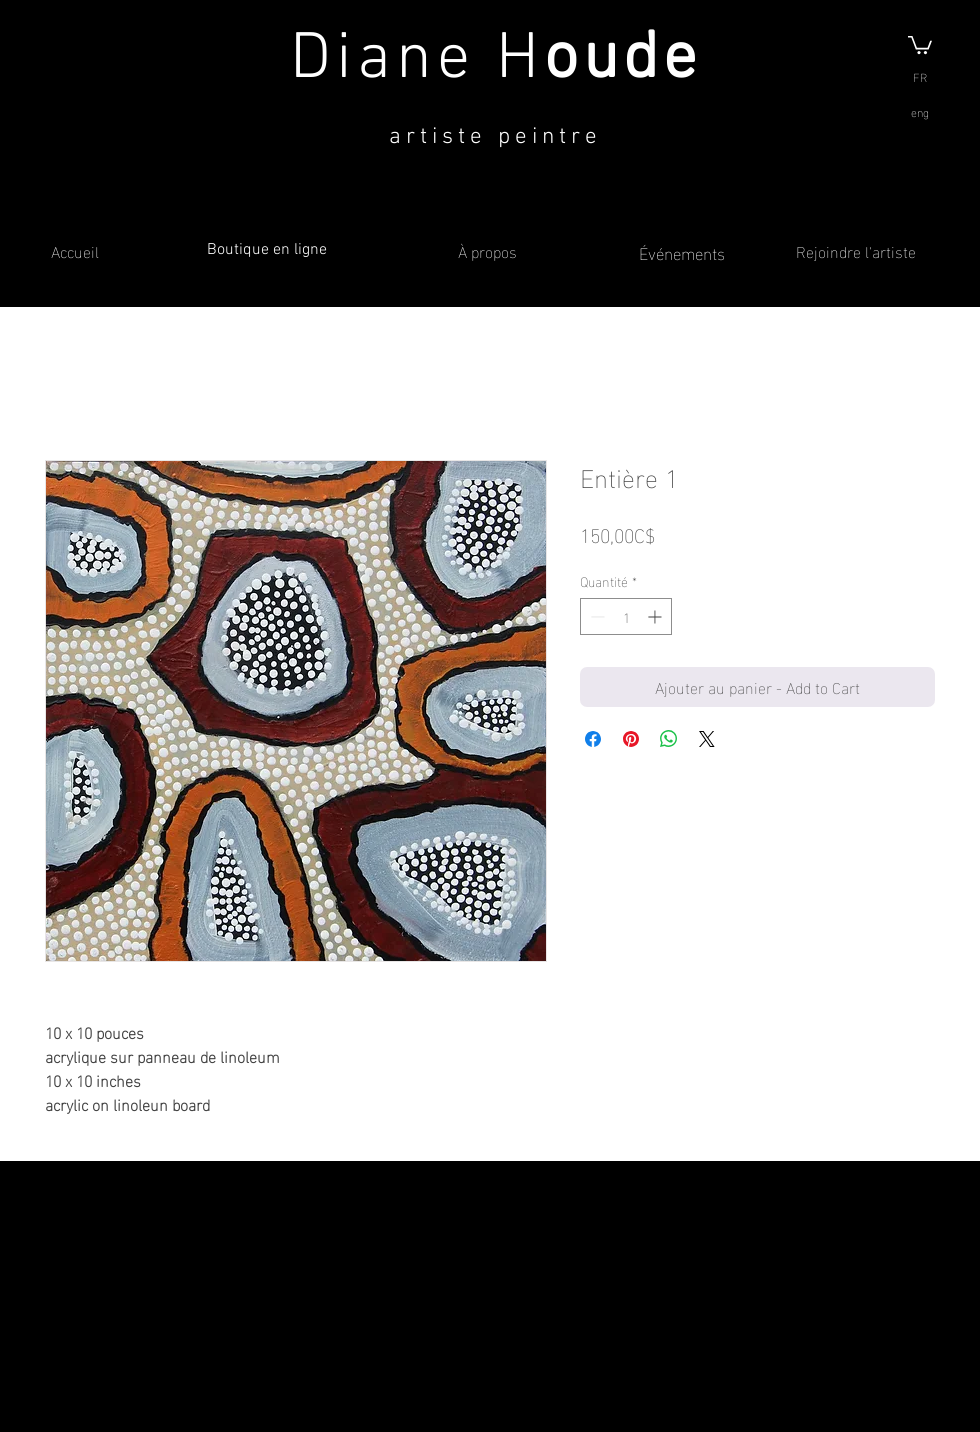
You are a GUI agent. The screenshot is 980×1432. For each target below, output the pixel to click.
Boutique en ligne (267, 250)
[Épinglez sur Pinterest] (631, 739)
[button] (920, 44)
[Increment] (656, 616)
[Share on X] (707, 739)
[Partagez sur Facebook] (593, 739)
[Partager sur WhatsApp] (669, 739)
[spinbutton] (626, 616)
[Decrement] (595, 616)
